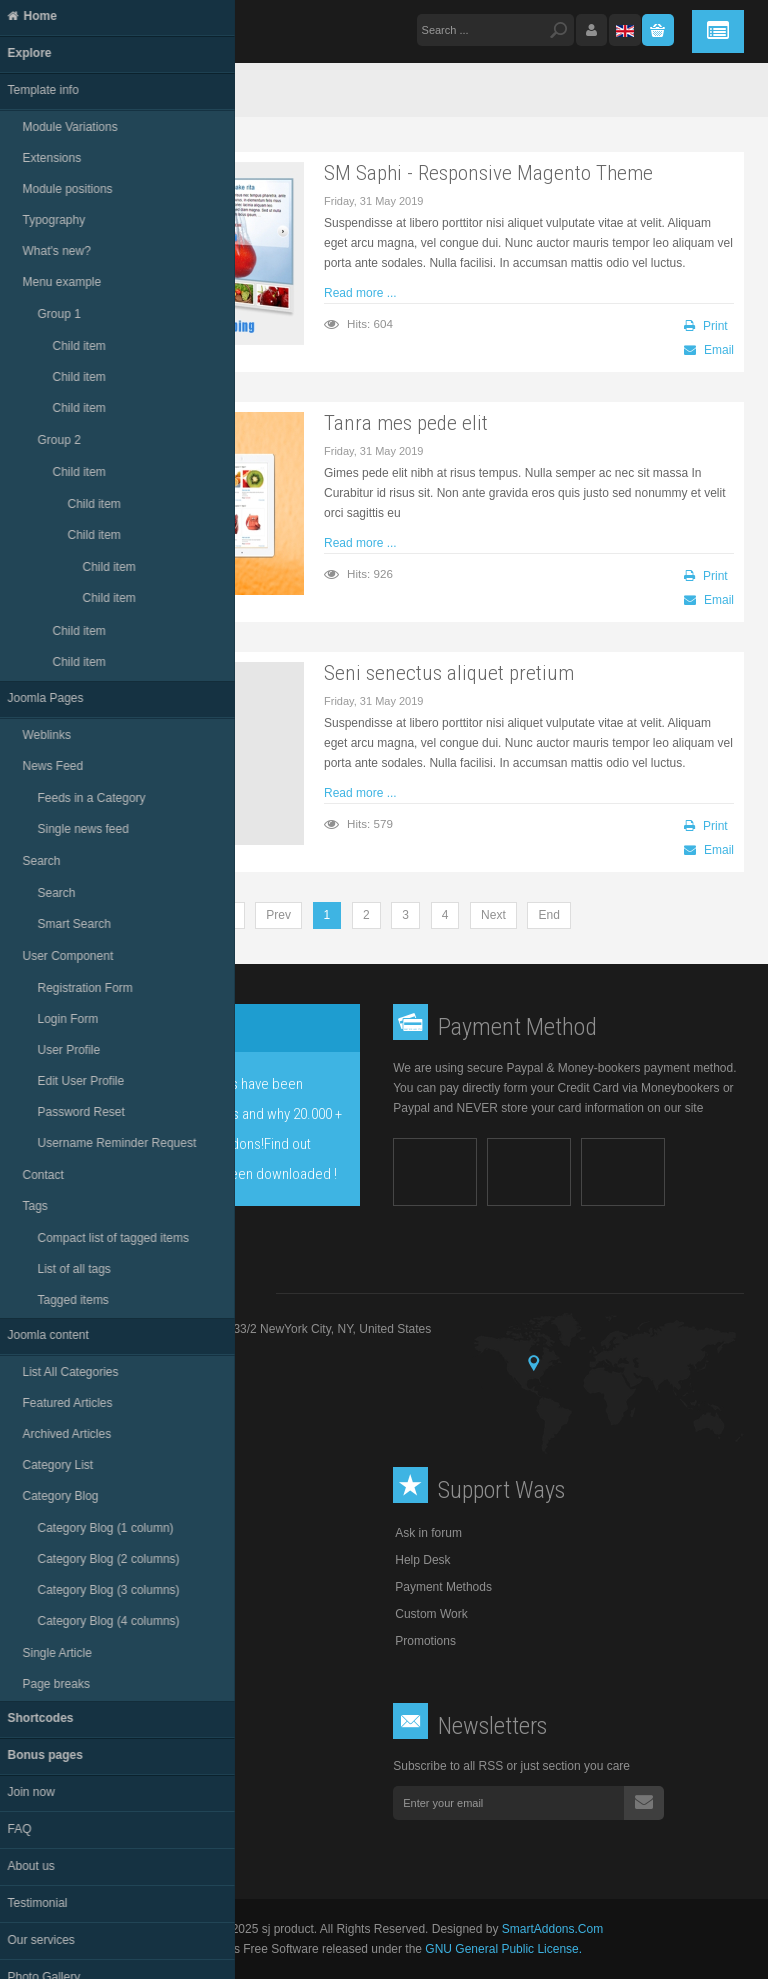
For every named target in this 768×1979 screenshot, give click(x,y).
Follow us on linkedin (89, 1816)
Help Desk (422, 1560)
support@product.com (173, 1380)
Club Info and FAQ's (79, 1587)
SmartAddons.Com (552, 1929)
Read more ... (360, 293)
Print (706, 326)
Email (709, 350)
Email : (153, 1380)
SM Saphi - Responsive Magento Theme (488, 172)
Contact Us (55, 1641)
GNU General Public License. (503, 1949)
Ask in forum (428, 1533)
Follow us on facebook (91, 1768)
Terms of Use (61, 1560)
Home (76, 90)
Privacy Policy (63, 1614)
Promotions (425, 1641)
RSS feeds (62, 1840)
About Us (50, 1533)
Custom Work (431, 1614)
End (548, 915)
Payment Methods (443, 1587)
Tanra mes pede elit (406, 422)
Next (493, 915)
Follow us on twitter (84, 1792)
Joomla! (207, 1949)
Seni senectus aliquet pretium (449, 672)
